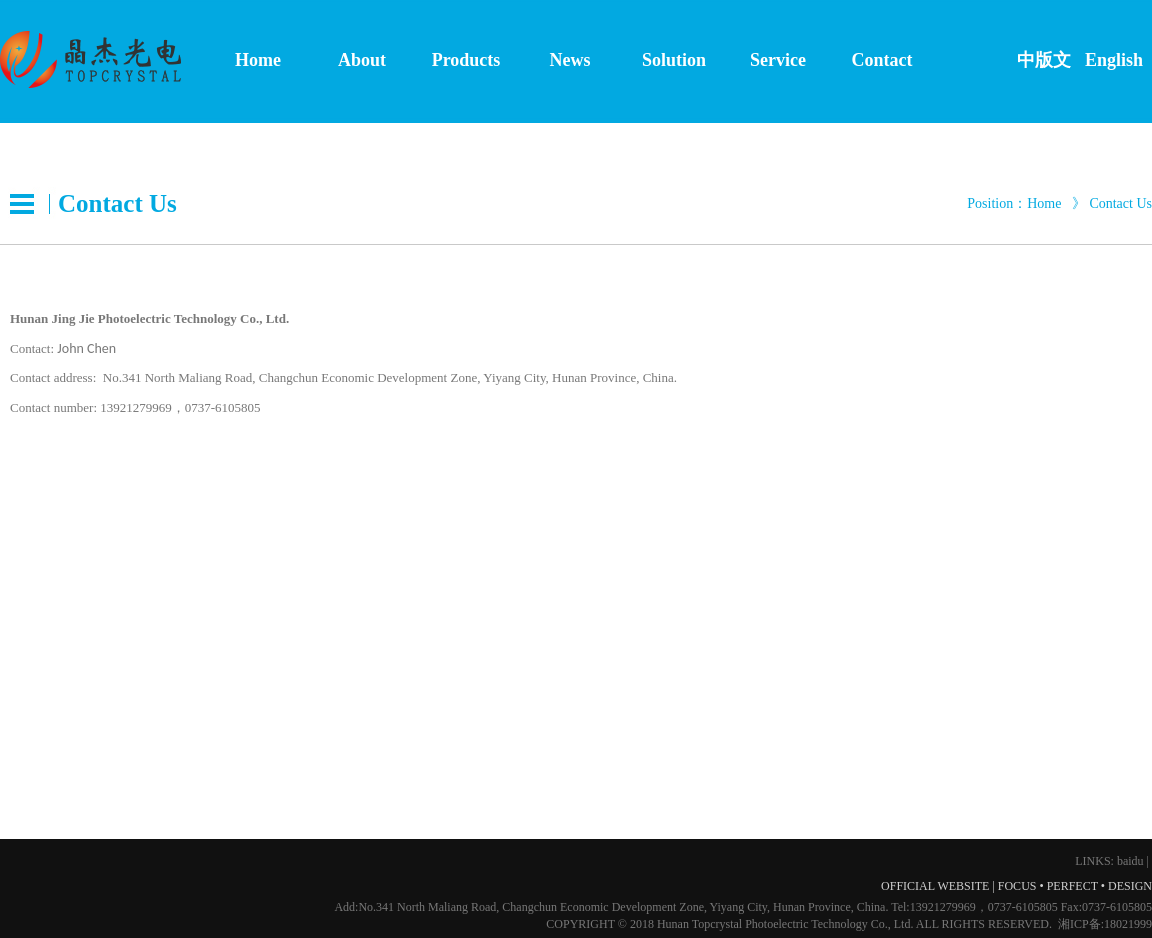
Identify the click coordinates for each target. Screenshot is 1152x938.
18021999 (1128, 924)
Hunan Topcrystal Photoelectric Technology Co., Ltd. (785, 924)
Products (466, 60)
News (570, 60)
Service (778, 60)
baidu (1130, 861)
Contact (882, 60)
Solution (674, 60)
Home (258, 60)
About (362, 60)
